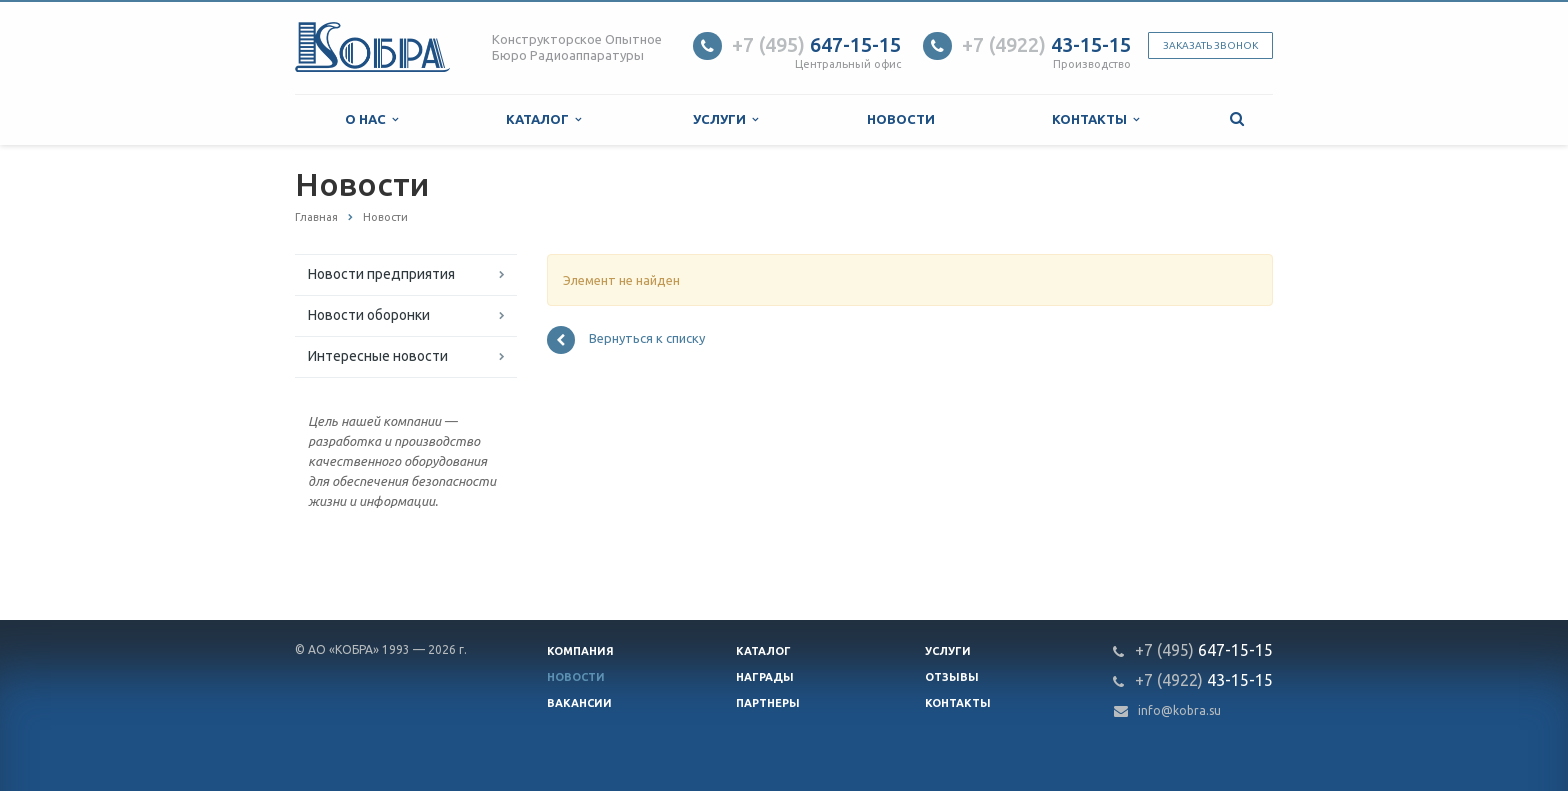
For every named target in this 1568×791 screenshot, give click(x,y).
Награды (765, 677)
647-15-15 (816, 44)
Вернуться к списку (626, 340)
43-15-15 (1046, 44)
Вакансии (579, 703)
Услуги (725, 119)
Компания (580, 651)
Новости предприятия (381, 274)
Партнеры (768, 703)
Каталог (543, 119)
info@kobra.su (1179, 710)
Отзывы (952, 677)
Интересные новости (378, 356)
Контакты (1095, 119)
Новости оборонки (369, 315)
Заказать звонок (1210, 45)
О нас (371, 119)
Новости (901, 119)
